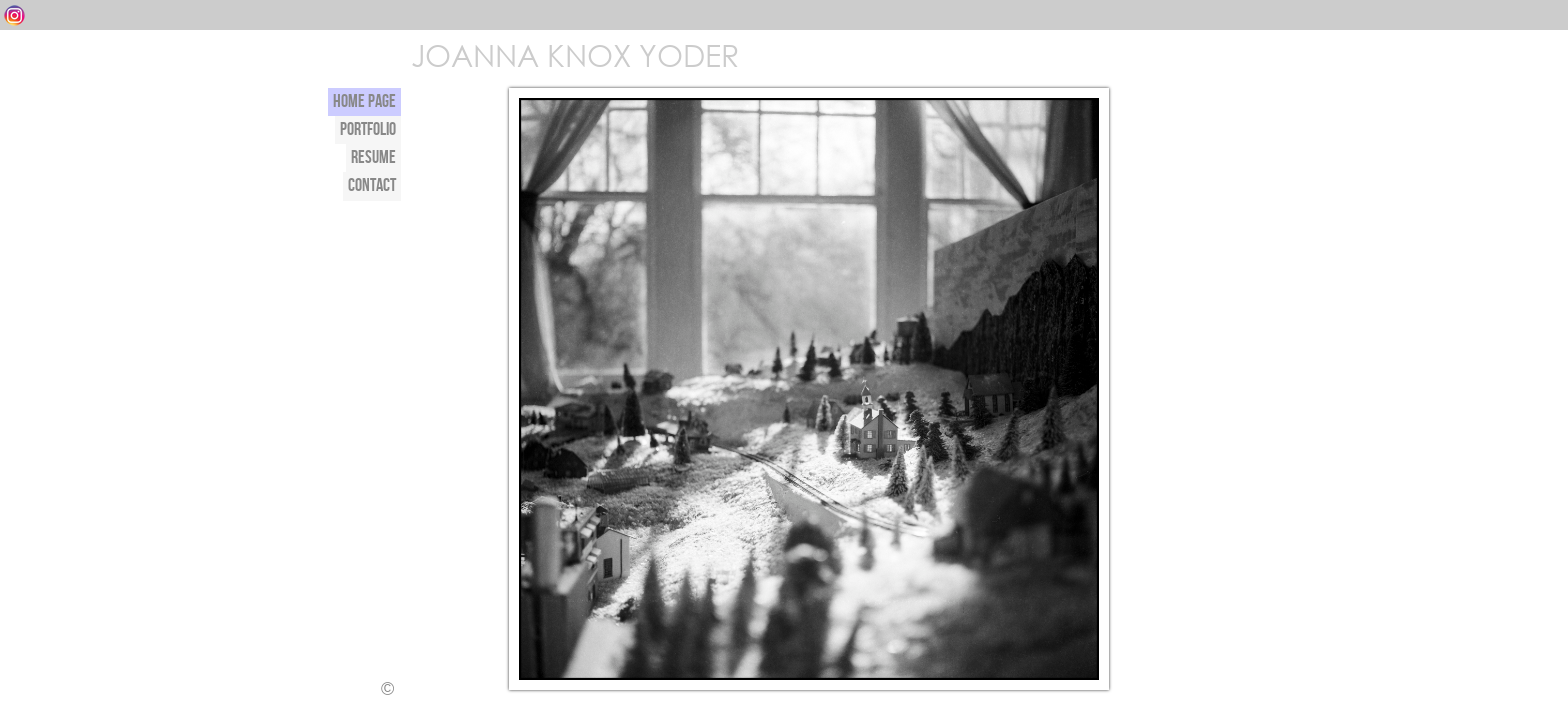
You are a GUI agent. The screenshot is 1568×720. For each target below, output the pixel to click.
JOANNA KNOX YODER (574, 54)
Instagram (14, 15)
